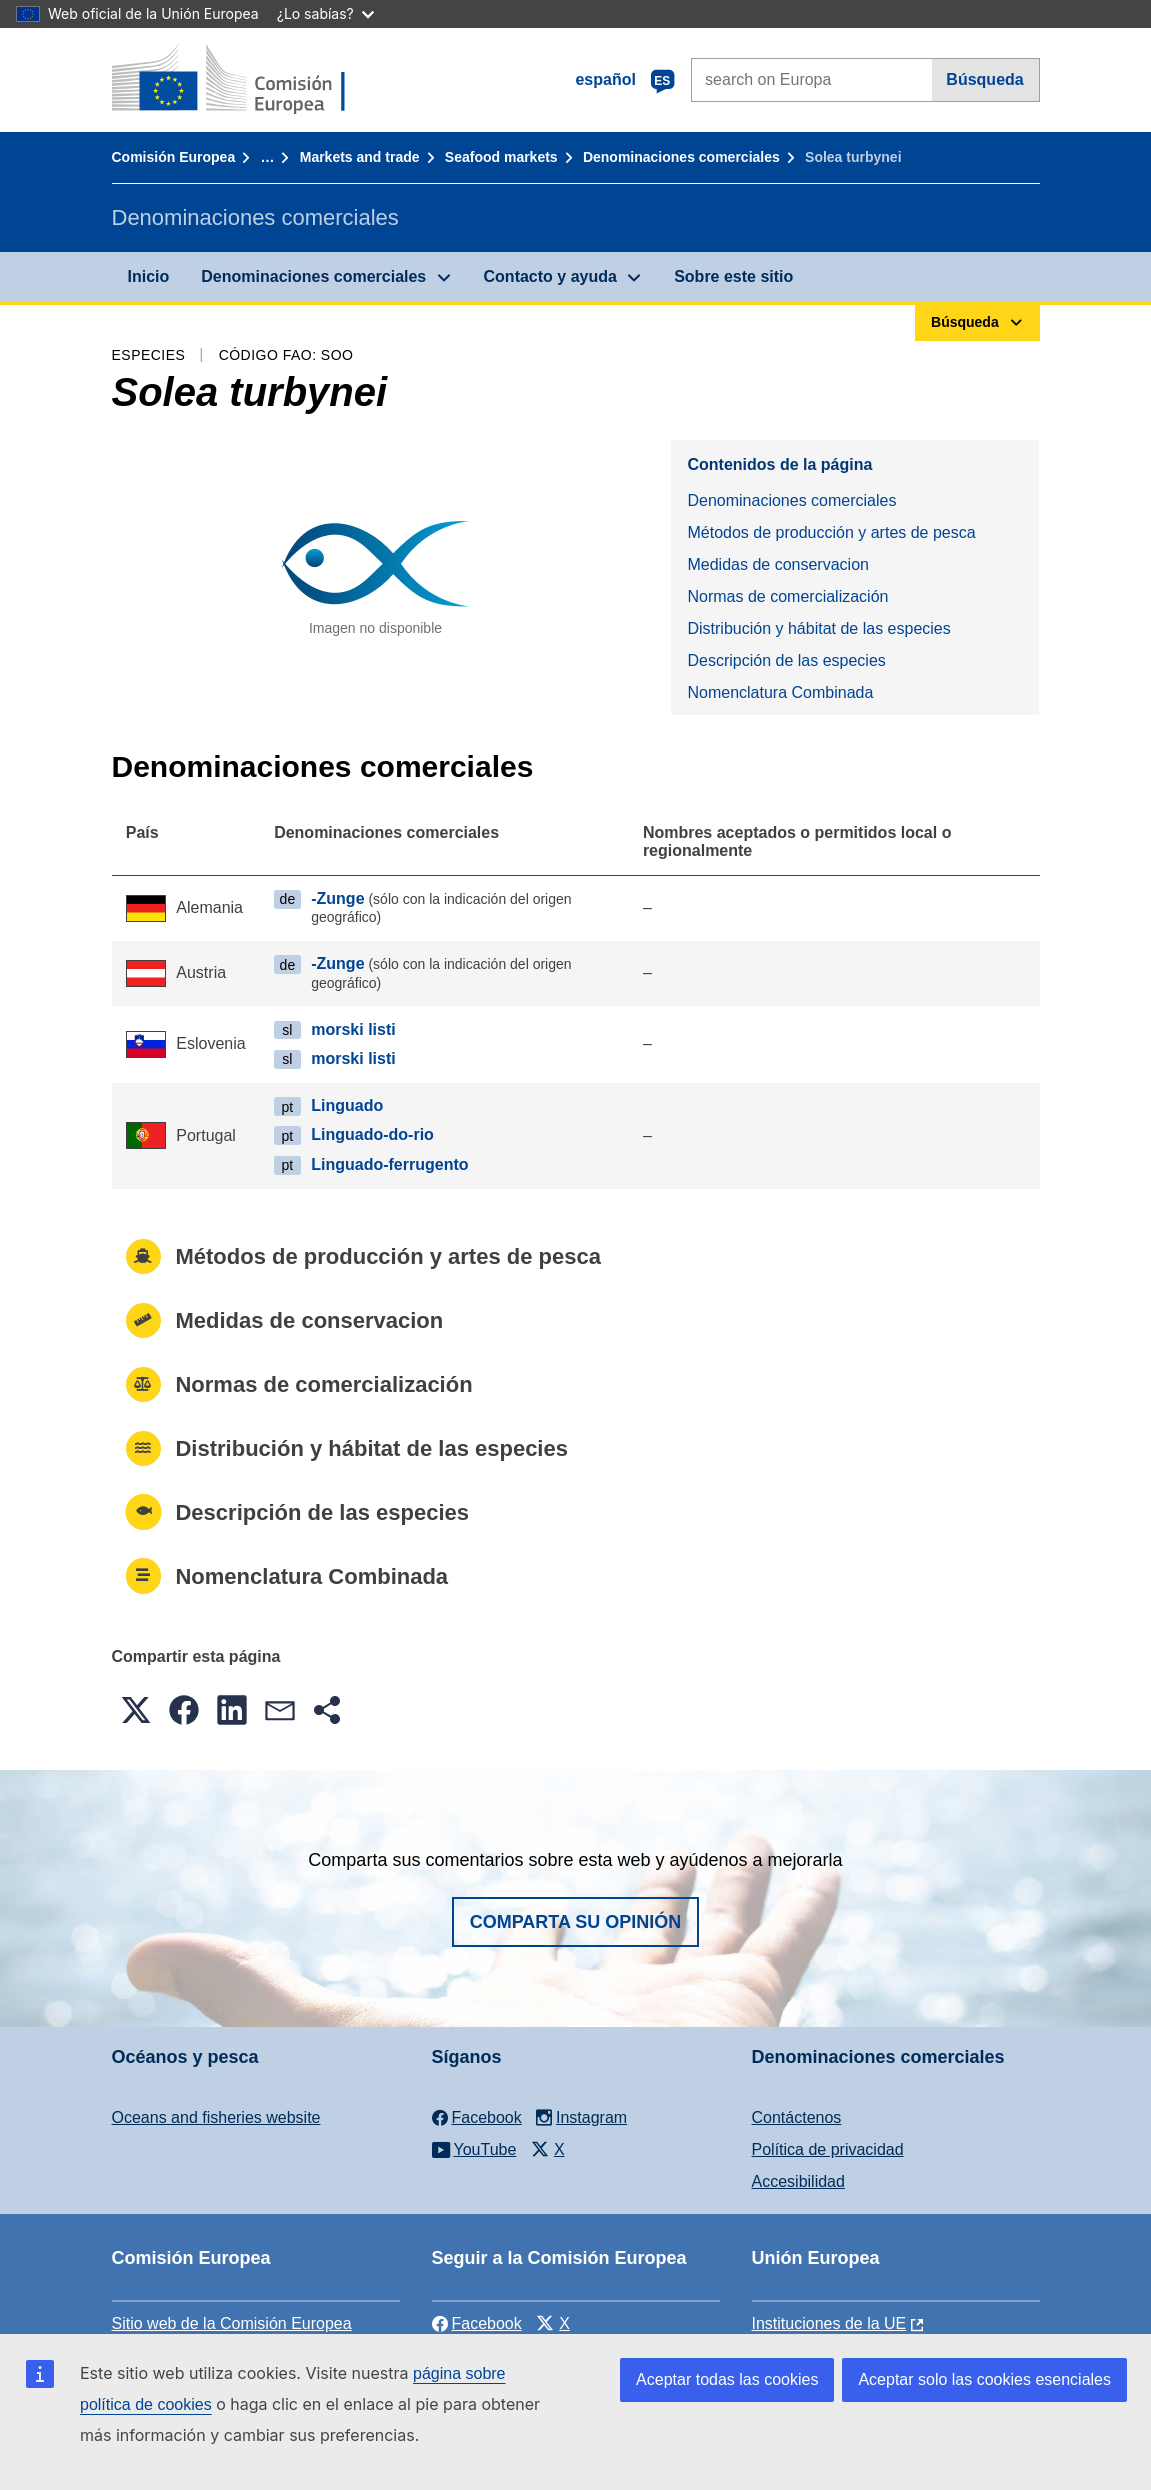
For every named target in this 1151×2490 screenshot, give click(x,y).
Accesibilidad (798, 2181)
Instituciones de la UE (829, 2323)
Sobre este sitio (733, 276)
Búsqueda (984, 79)
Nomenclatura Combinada (780, 692)
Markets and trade (360, 157)
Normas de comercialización (787, 596)
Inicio (149, 276)
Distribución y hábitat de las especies (818, 628)
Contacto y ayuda (550, 276)
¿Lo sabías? (325, 13)
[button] (136, 1710)
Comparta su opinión (576, 1922)
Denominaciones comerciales (681, 157)
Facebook (477, 2323)
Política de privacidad (828, 2149)
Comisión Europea (174, 157)
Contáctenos (797, 2117)
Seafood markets (501, 157)
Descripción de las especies (786, 660)
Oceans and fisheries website (216, 2117)
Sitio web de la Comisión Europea (232, 2323)
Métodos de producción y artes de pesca (831, 532)
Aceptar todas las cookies (727, 2379)
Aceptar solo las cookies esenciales (984, 2379)
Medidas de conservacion (777, 564)
